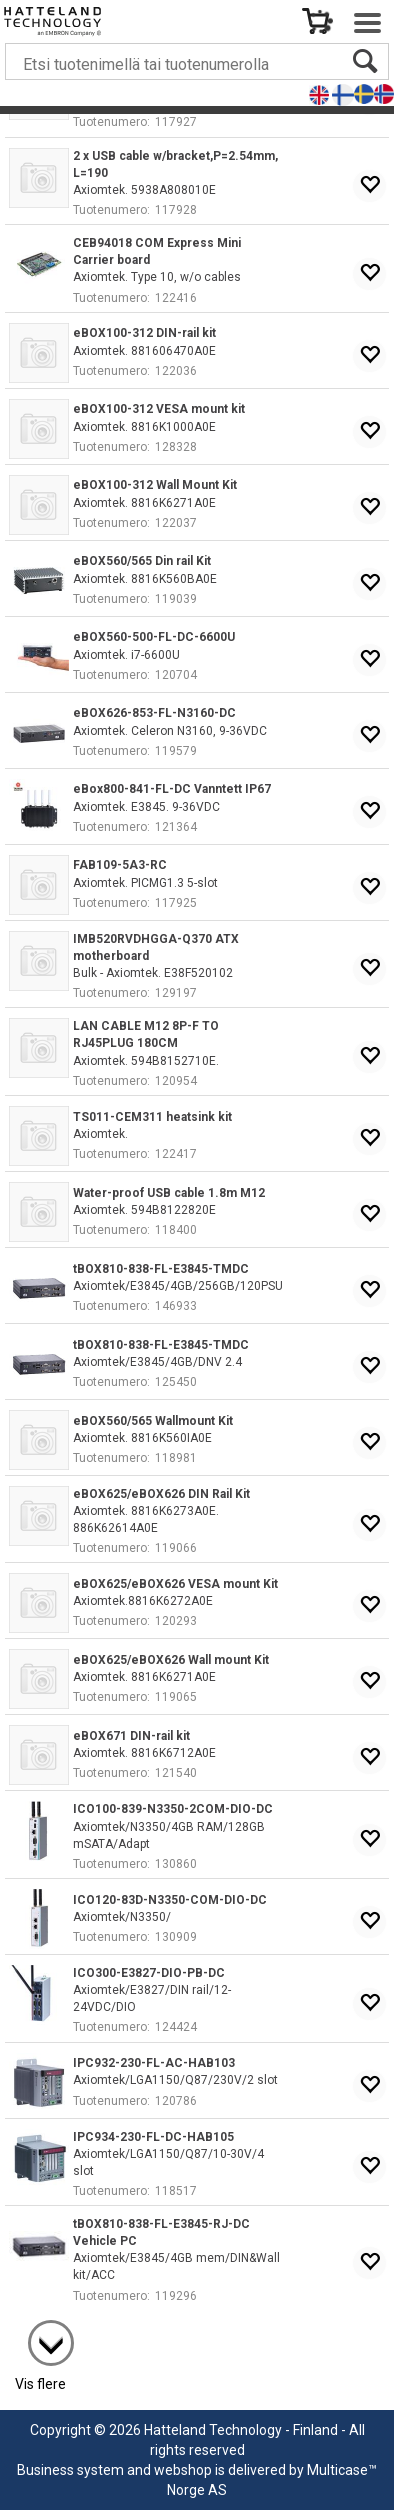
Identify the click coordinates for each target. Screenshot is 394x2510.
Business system (70, 2470)
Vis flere (40, 2384)
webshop (183, 2470)
